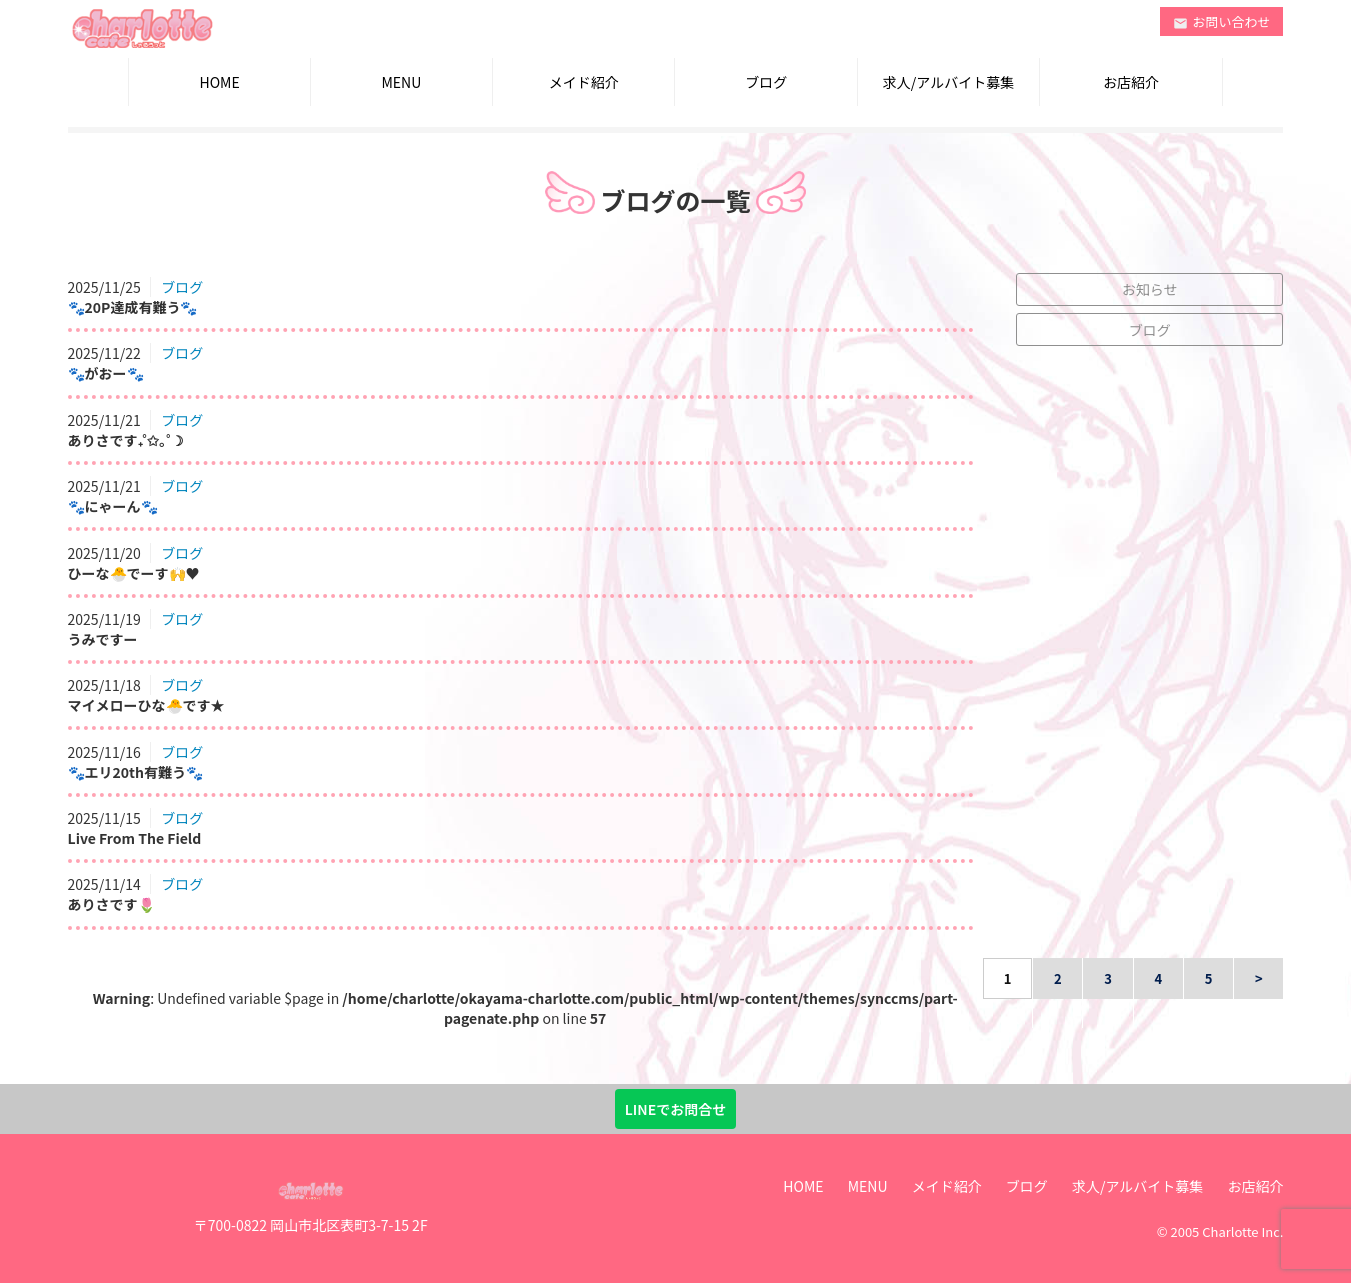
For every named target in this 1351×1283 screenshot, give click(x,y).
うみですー (103, 639)
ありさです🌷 (111, 904)
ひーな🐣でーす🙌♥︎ (134, 573)
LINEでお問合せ (675, 1109)
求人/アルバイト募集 (948, 82)
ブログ (766, 82)
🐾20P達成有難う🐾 (133, 307)
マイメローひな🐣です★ (146, 705)
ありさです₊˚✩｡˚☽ (126, 440)
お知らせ (1150, 289)
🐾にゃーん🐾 (113, 506)
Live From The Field (135, 838)
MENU (402, 82)
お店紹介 (1131, 82)
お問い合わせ (1222, 21)
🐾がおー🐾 (106, 373)
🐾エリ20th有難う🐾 (135, 772)
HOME (219, 82)
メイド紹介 (584, 82)
